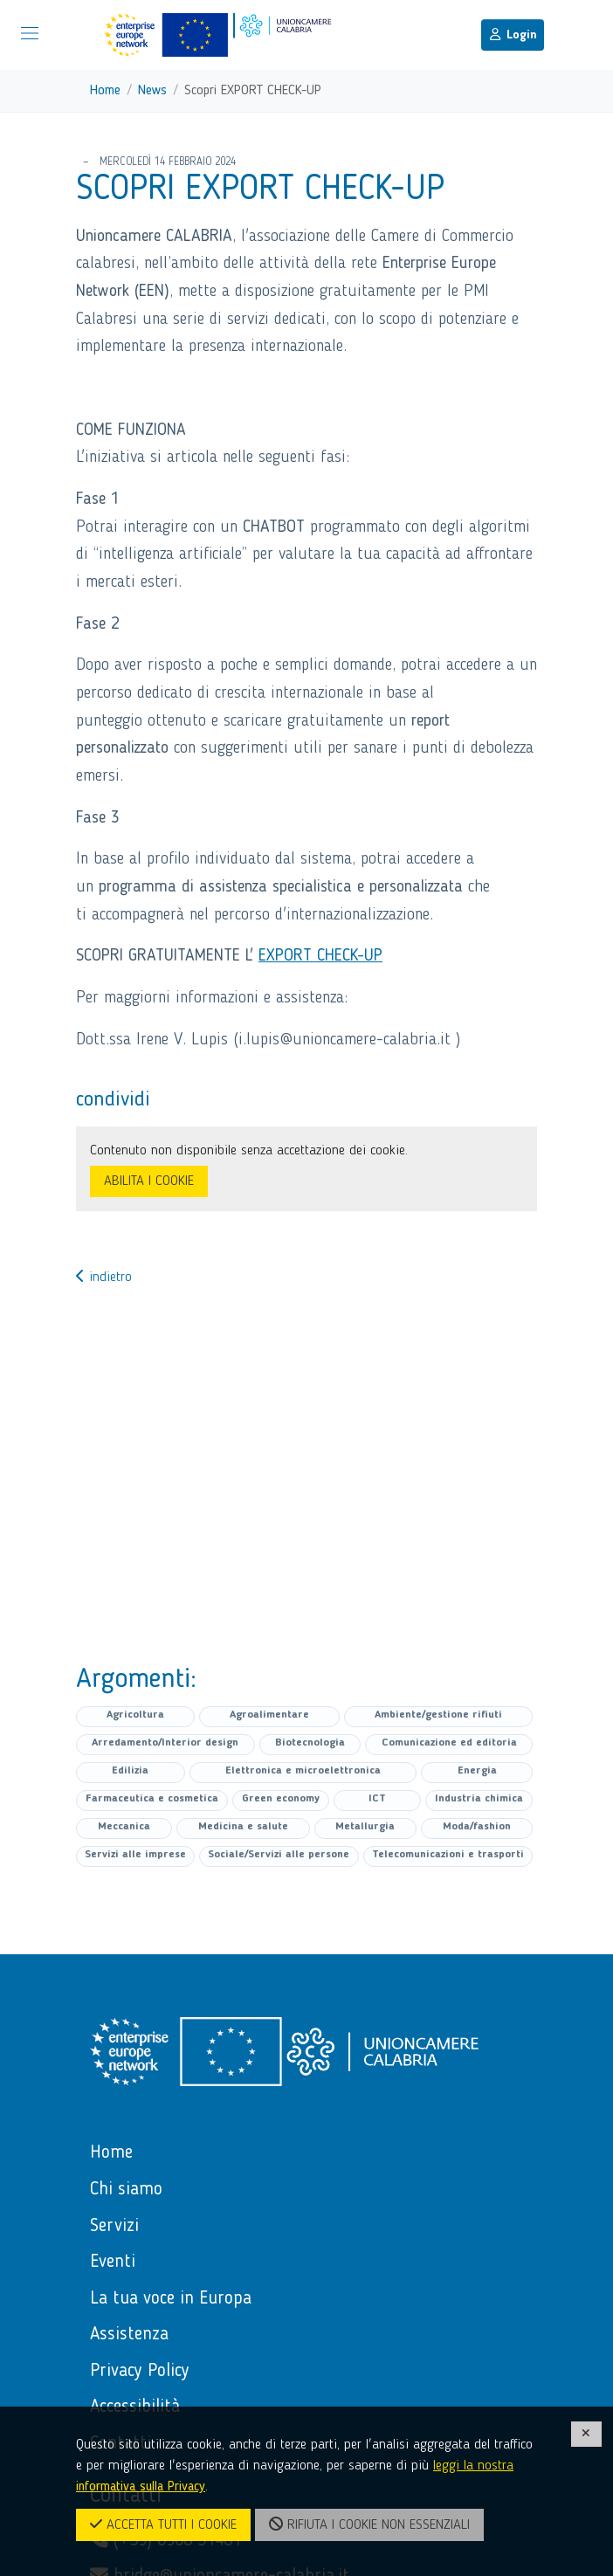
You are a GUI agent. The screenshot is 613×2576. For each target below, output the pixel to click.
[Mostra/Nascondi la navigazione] (29, 33)
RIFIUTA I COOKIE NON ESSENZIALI (369, 2524)
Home (105, 91)
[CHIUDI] (587, 2434)
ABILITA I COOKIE (149, 1181)
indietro (104, 1278)
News (152, 91)
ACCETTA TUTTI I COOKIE (163, 2524)
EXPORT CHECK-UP (320, 956)
